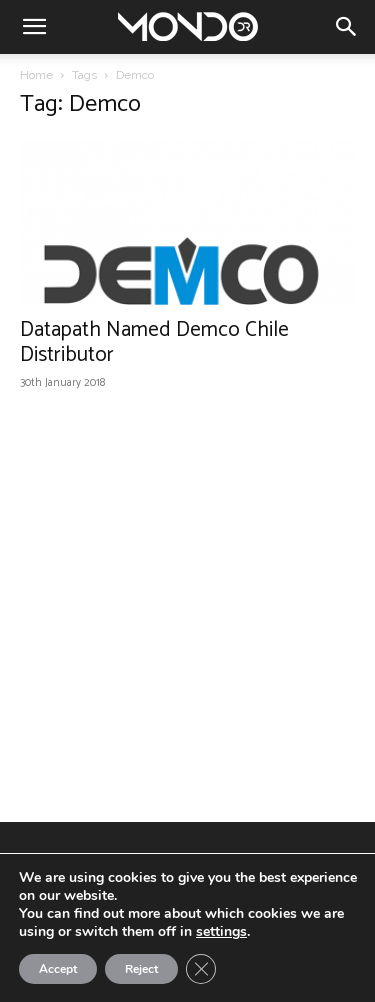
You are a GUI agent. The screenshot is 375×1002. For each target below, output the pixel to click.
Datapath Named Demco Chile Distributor (154, 342)
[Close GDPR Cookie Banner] (201, 969)
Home (36, 75)
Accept (58, 969)
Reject (141, 969)
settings (221, 932)
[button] (34, 27)
